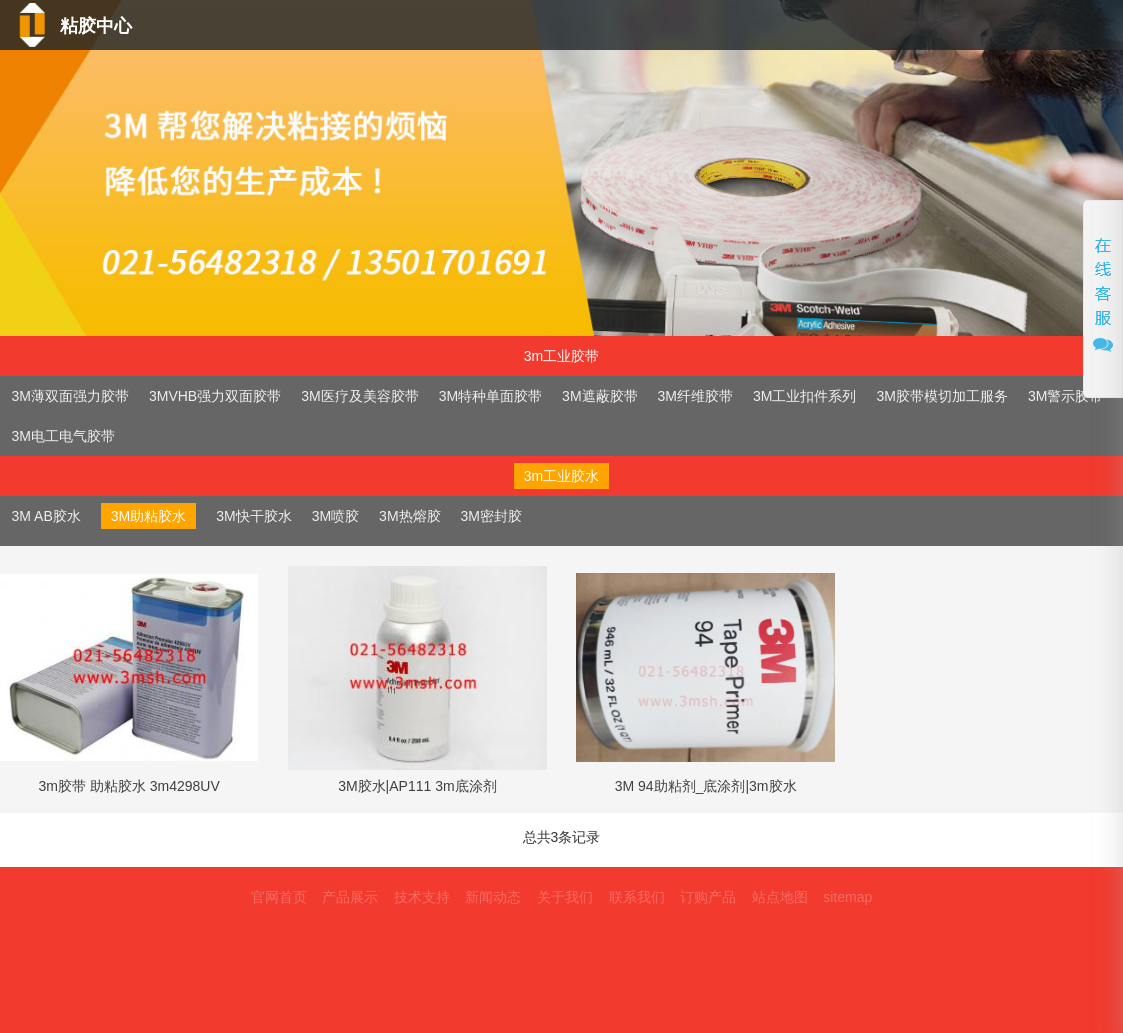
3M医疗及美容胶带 (359, 396)
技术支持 (631, 68)
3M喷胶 (335, 516)
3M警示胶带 (1065, 396)
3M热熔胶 (409, 516)
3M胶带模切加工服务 (941, 396)
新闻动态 (758, 68)
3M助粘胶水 (148, 516)
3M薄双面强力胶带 (70, 396)
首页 (401, 68)
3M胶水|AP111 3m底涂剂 (417, 786)
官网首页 (279, 897)
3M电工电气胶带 (63, 436)
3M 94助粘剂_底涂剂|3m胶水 (706, 786)
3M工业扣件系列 (804, 396)
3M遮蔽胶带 (599, 396)
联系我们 (1028, 68)
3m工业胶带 (561, 356)
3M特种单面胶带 (490, 396)
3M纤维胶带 (695, 396)
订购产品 (708, 897)
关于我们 (890, 68)
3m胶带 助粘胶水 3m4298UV (129, 786)
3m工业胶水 (561, 476)
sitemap (847, 897)
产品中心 (508, 68)
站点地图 (780, 897)
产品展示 (350, 897)
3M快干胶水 (253, 516)
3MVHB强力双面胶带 (215, 396)
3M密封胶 (491, 516)
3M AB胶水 (46, 516)
